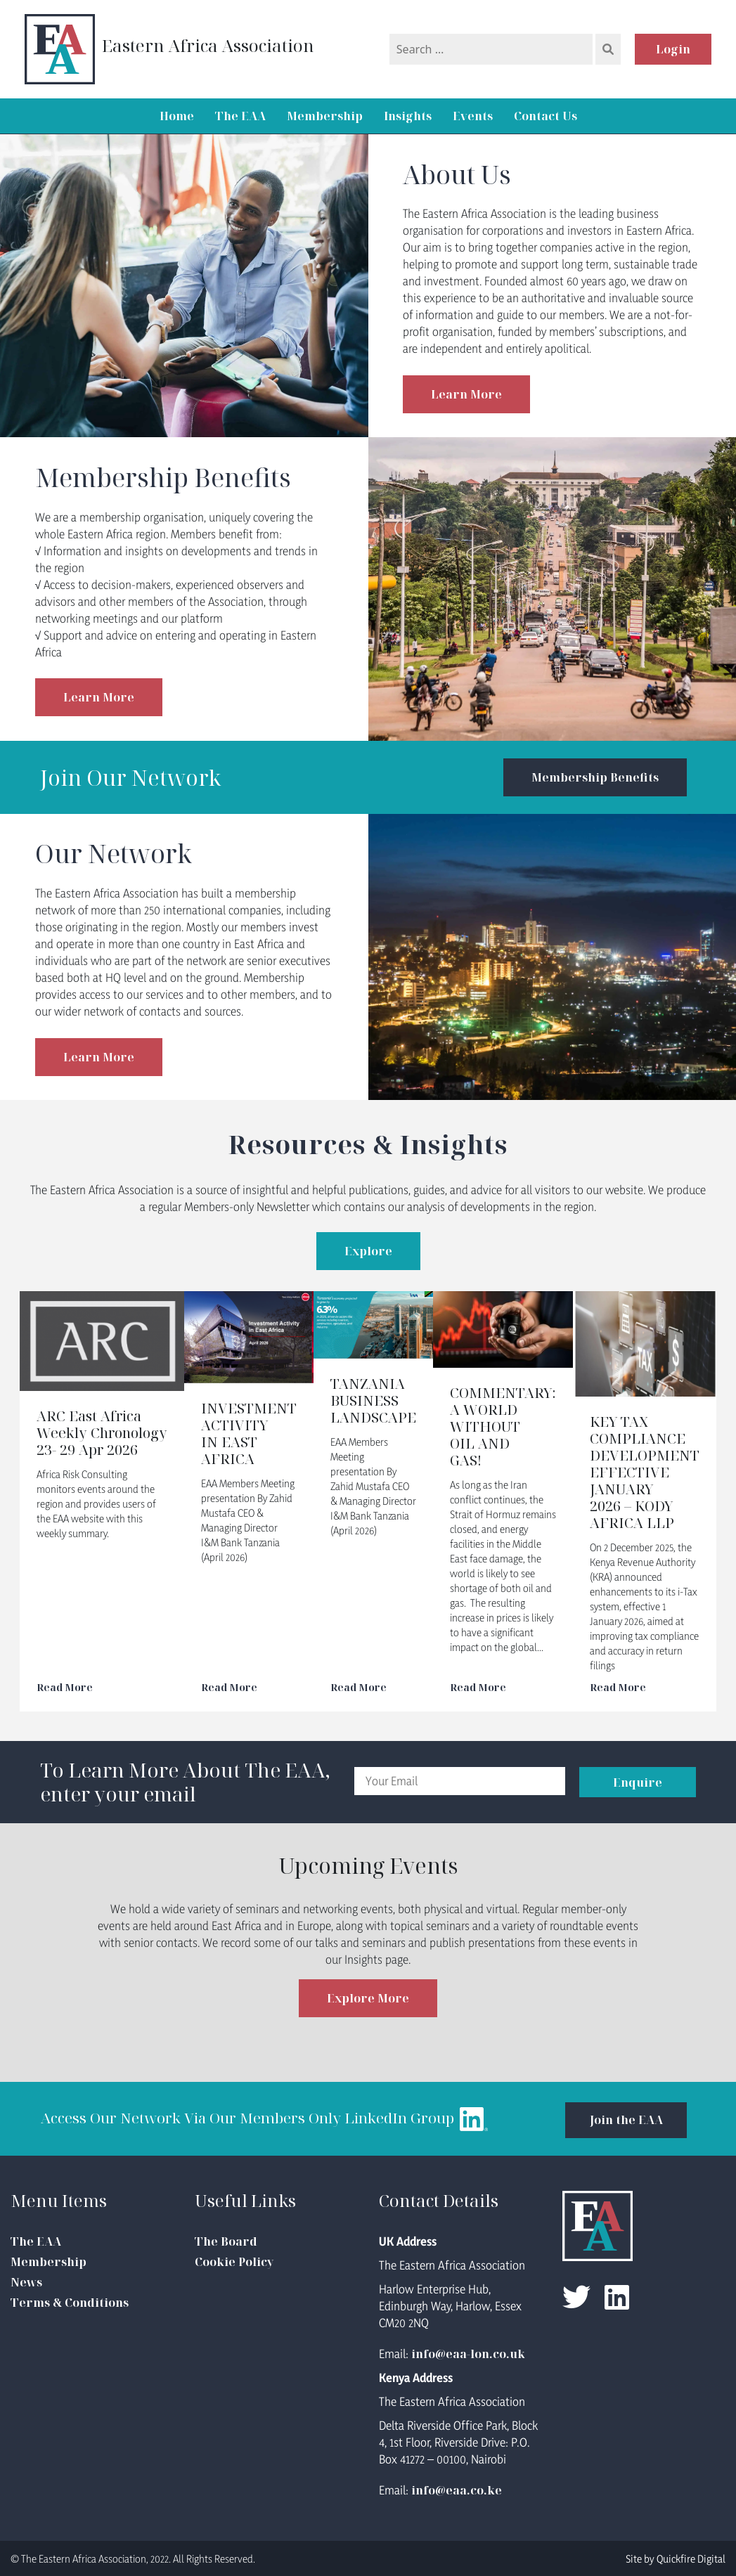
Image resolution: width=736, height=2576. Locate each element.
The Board (226, 2240)
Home (177, 116)
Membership (325, 116)
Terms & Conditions (70, 2302)
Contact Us (545, 116)
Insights (408, 116)
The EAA (240, 116)
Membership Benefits (593, 777)
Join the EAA (620, 2118)
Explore (368, 1251)
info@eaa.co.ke (456, 2489)
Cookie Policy (234, 2261)
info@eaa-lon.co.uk (468, 2353)
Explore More (368, 1998)
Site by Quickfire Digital (675, 2558)
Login (673, 49)
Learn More (466, 394)
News (26, 2281)
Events (473, 116)
